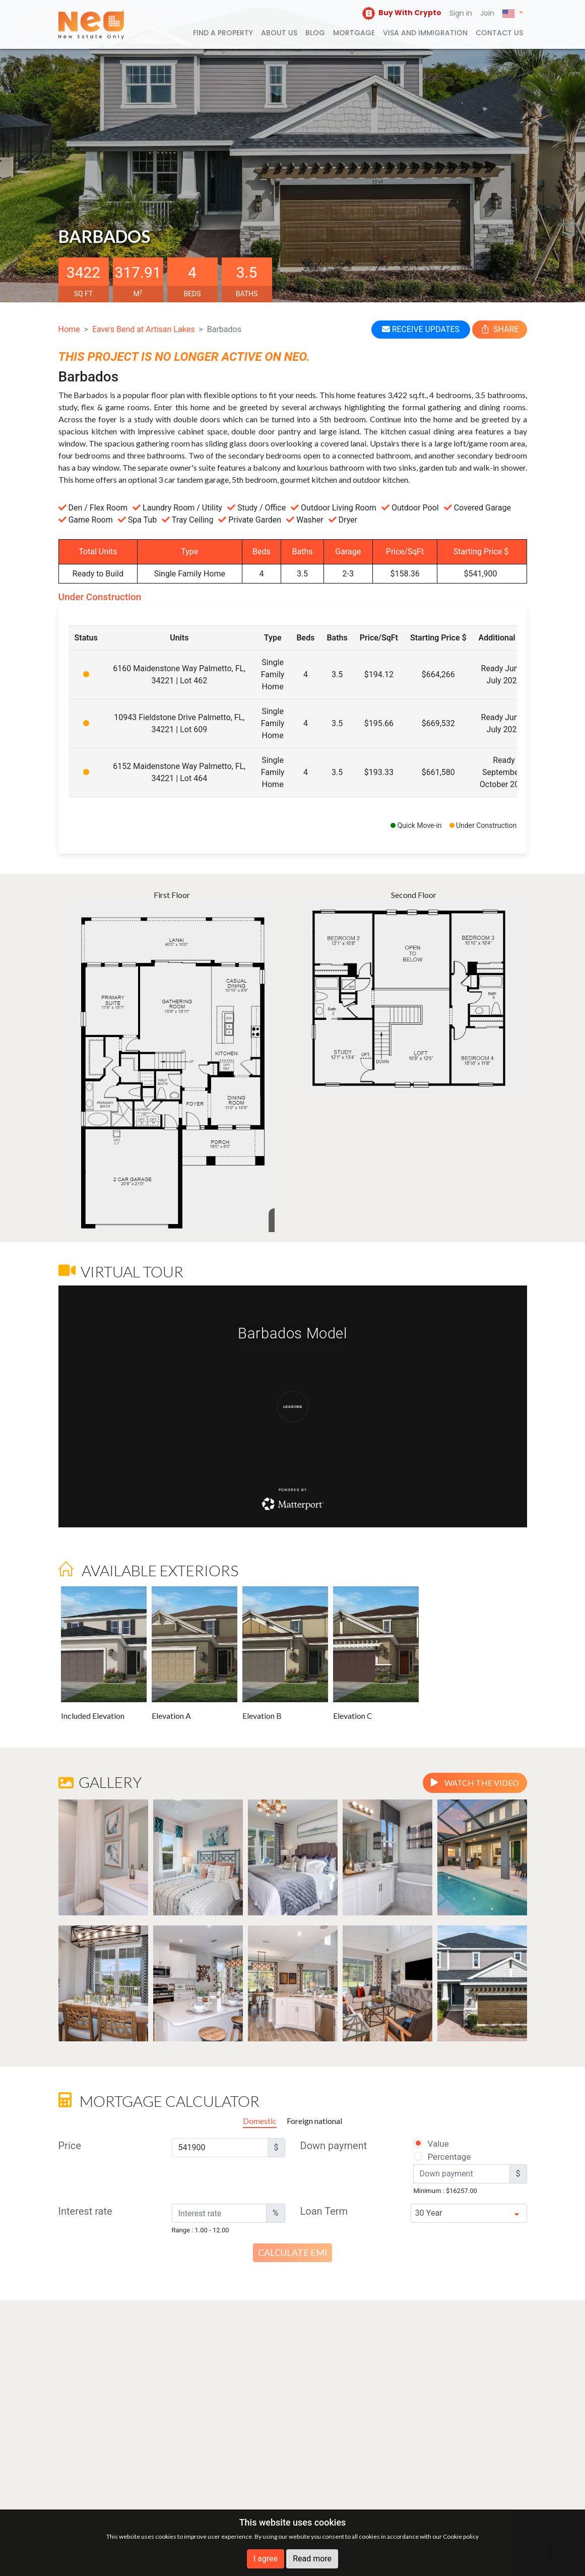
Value (431, 2144)
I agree (265, 2558)
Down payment (333, 2146)
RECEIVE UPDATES (421, 329)
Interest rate (85, 2211)
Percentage (436, 2157)
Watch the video (475, 1782)
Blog (315, 33)
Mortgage (354, 33)
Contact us (499, 33)
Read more (312, 2558)
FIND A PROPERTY (223, 33)
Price (69, 2146)
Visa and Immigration (425, 33)
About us (279, 33)
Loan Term (324, 2211)
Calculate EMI (293, 2252)
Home (69, 329)
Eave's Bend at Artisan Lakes (143, 329)
